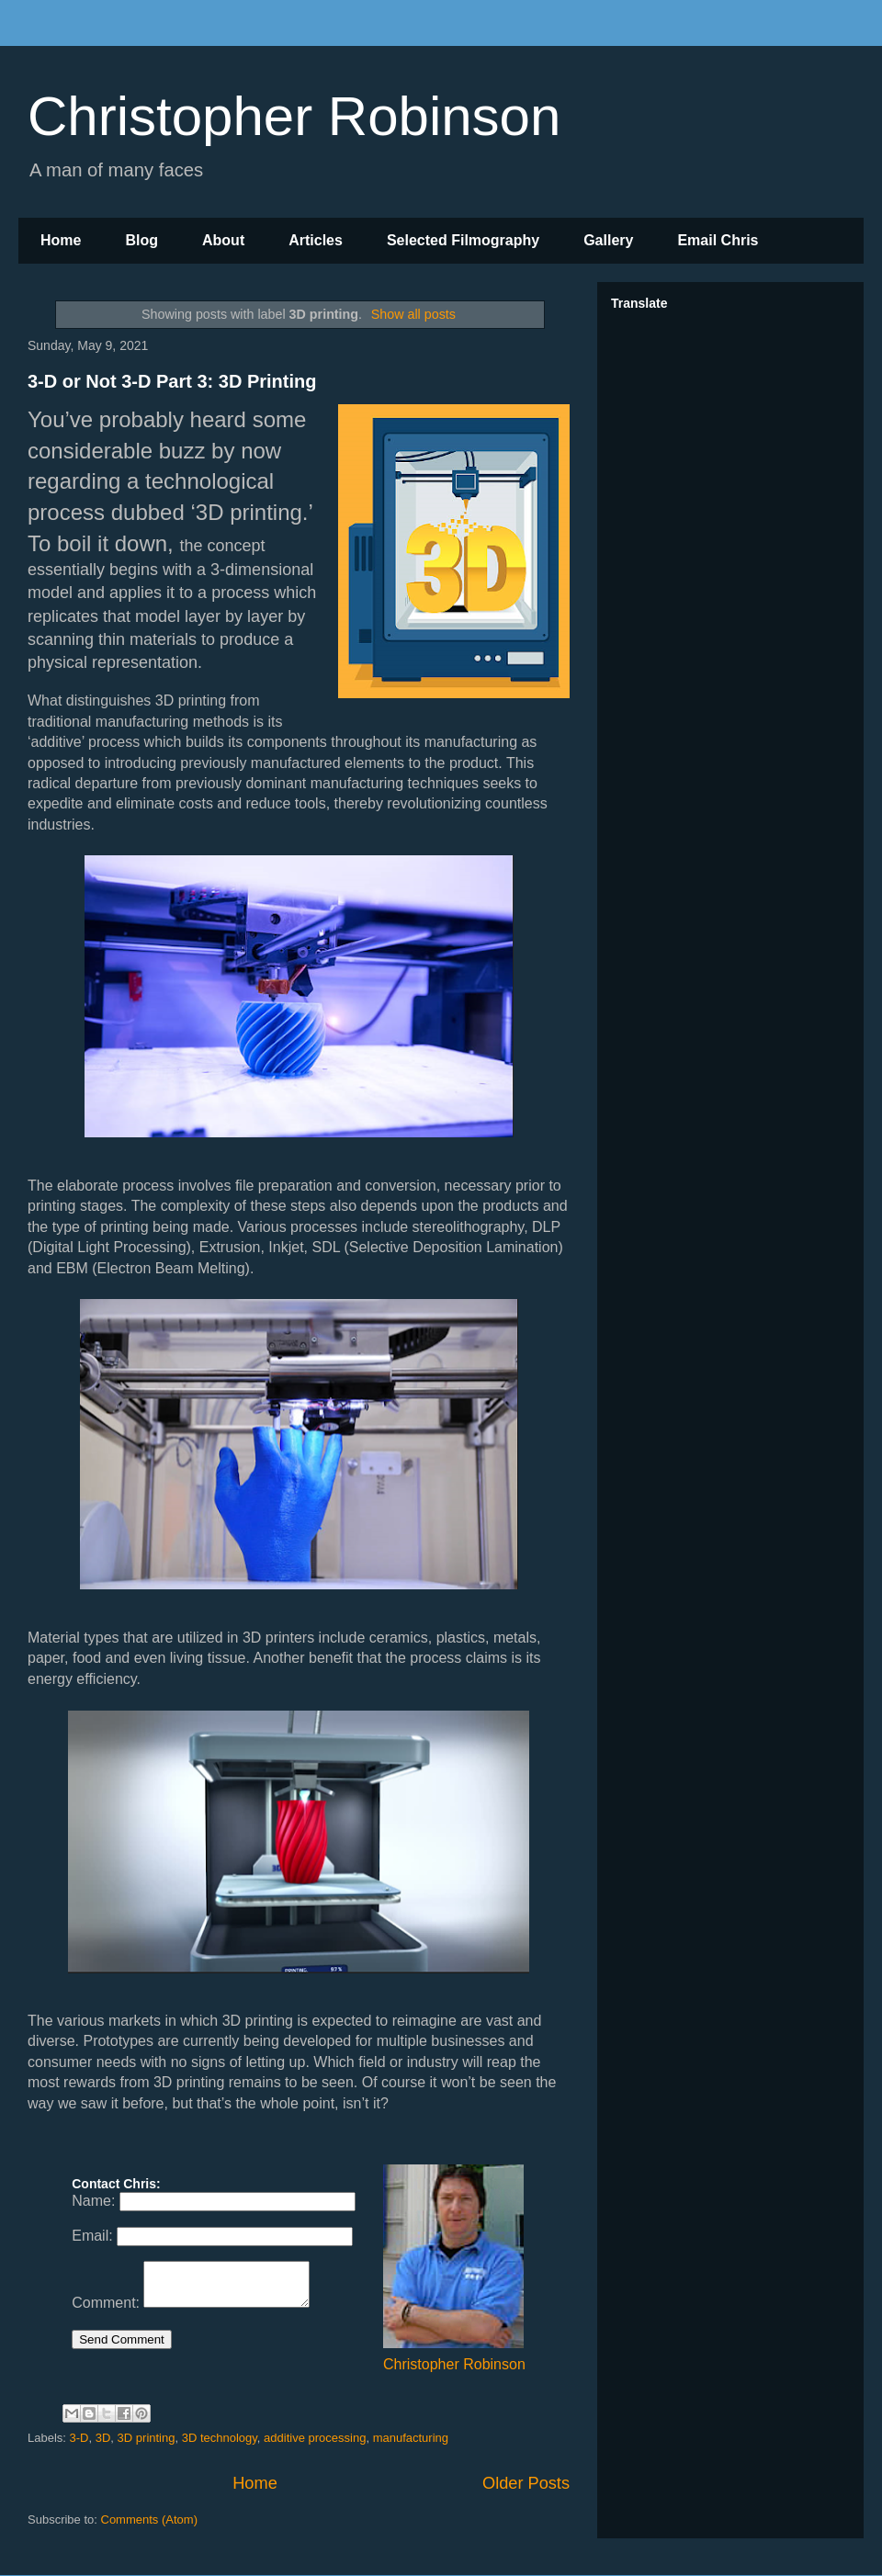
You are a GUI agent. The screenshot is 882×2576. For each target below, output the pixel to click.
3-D (79, 2438)
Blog (141, 240)
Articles (315, 240)
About (223, 240)
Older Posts (526, 2483)
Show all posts (413, 314)
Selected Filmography (463, 240)
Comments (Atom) (149, 2519)
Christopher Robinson (294, 116)
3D (103, 2438)
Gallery (608, 240)
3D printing (146, 2438)
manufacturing (410, 2438)
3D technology (219, 2438)
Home (60, 240)
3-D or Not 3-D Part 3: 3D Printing (172, 381)
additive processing (315, 2438)
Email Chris (717, 240)
